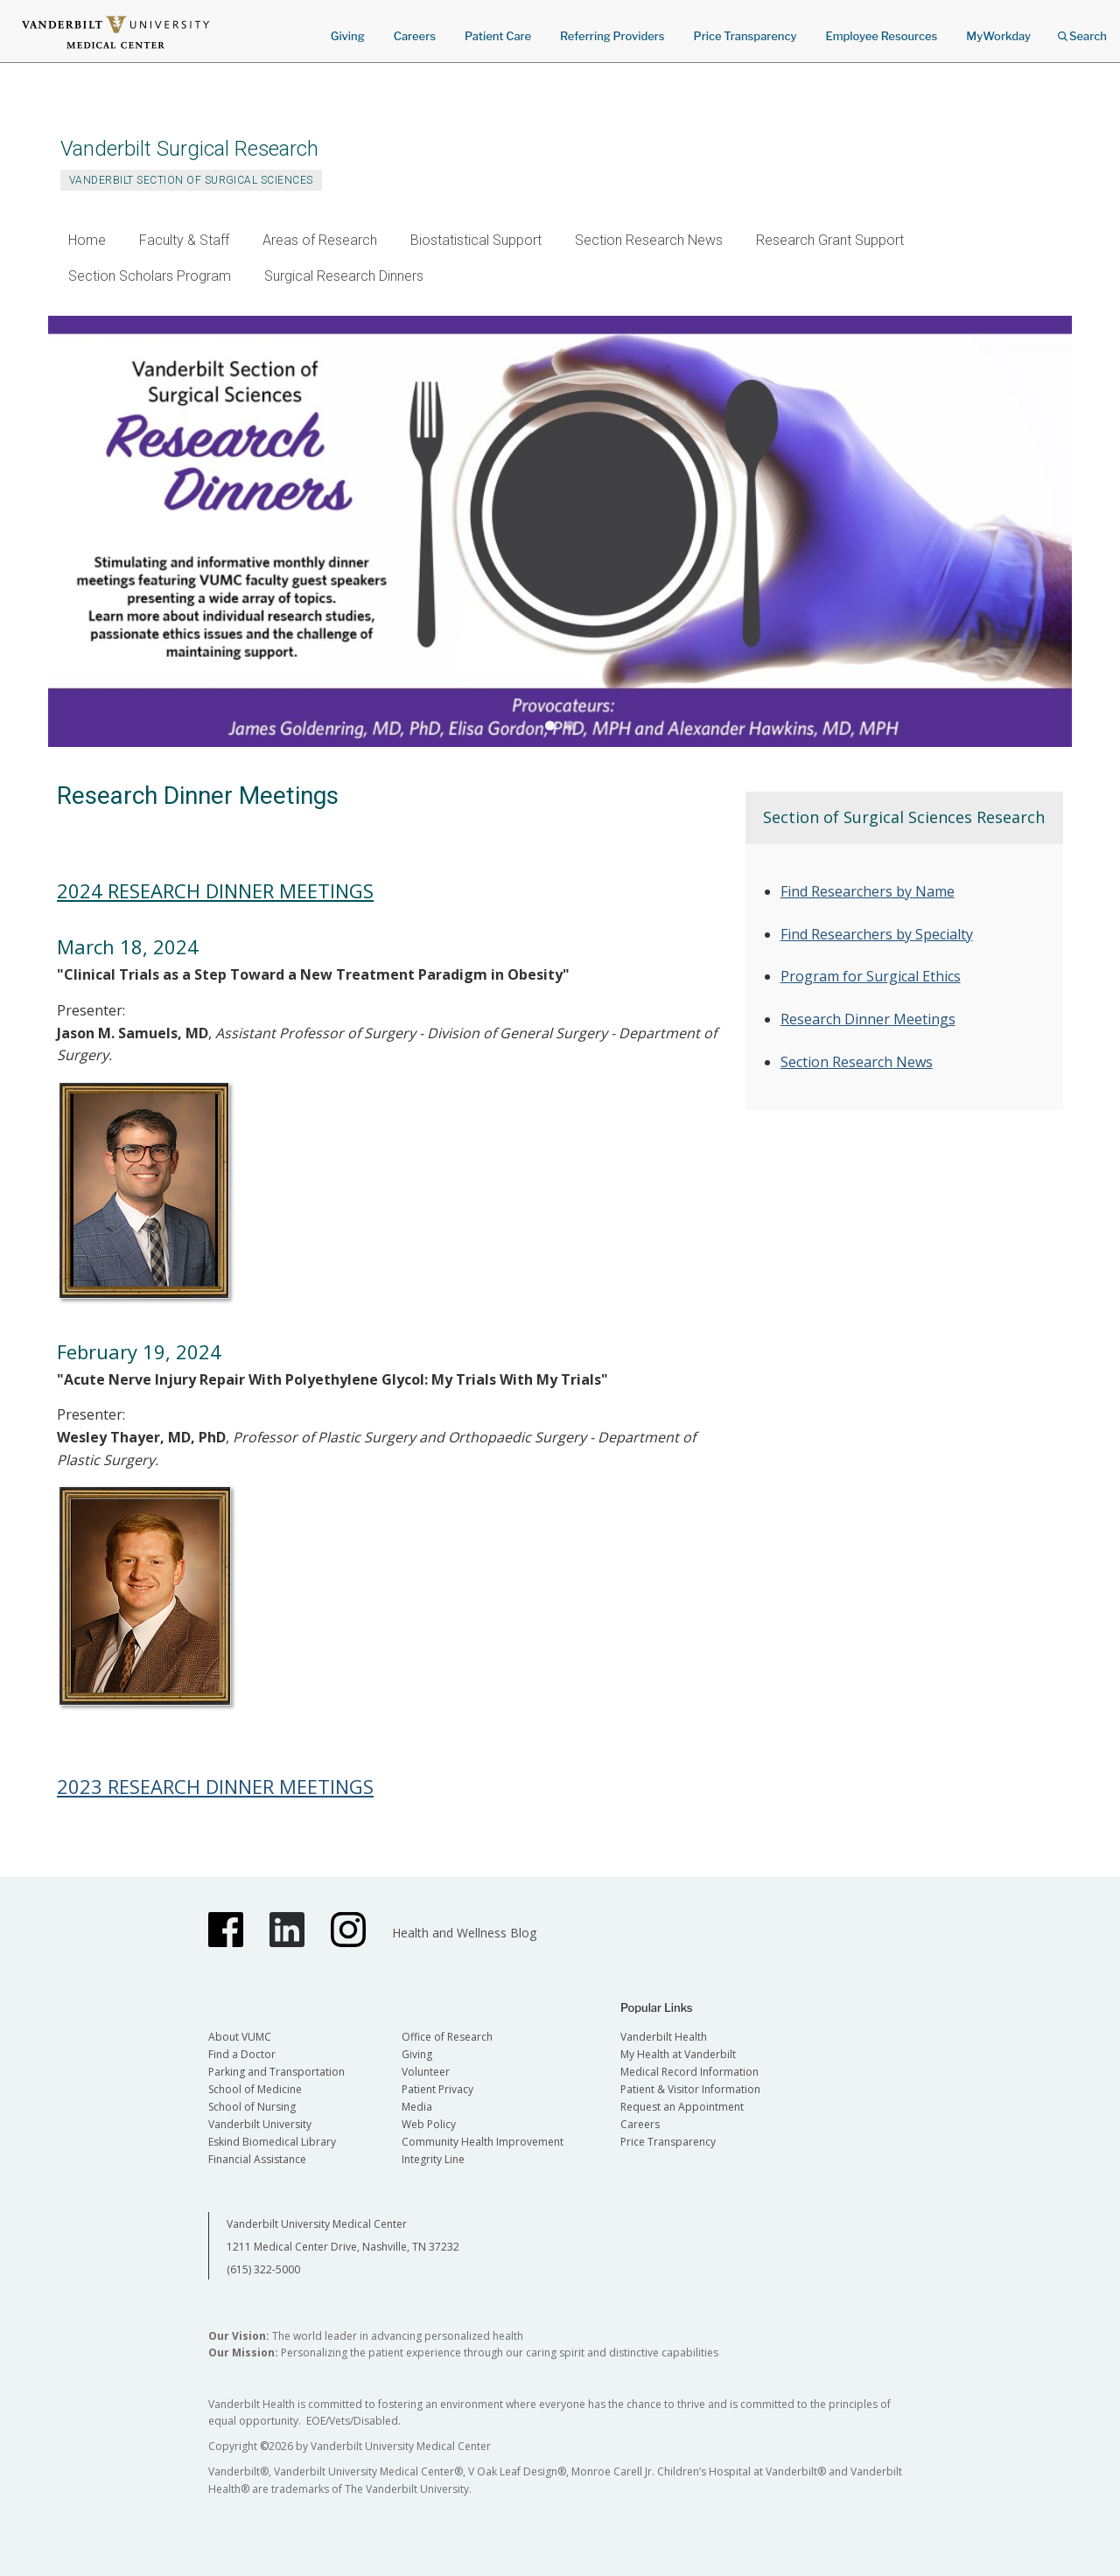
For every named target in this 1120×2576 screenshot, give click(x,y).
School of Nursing (252, 2106)
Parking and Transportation (276, 2071)
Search (1082, 30)
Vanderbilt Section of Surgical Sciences (191, 180)
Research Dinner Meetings (868, 1019)
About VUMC (239, 2036)
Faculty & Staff (184, 240)
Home (87, 240)
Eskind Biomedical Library (272, 2141)
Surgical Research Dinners (344, 276)
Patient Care (498, 36)
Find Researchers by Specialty (876, 934)
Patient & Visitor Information (690, 2089)
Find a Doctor (242, 2054)
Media (417, 2106)
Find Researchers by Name (867, 891)
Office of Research (447, 2036)
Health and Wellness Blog (464, 1932)
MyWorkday (998, 36)
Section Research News (649, 240)
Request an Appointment (682, 2106)
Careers (415, 36)
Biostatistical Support (476, 240)
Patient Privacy (437, 2089)
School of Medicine (255, 2089)
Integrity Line (433, 2159)
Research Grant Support (830, 240)
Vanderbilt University (260, 2124)
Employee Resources (881, 36)
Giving (348, 36)
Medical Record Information (689, 2071)
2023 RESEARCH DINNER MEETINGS (215, 1786)
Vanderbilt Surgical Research (189, 148)
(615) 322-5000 (263, 2269)
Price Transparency (745, 36)
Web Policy (429, 2124)
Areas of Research (319, 240)
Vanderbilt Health (663, 2036)
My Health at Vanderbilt (678, 2054)
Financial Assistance (257, 2159)
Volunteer (426, 2071)
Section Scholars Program (149, 276)
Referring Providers (612, 36)
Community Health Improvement (483, 2141)
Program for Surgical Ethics (870, 976)
